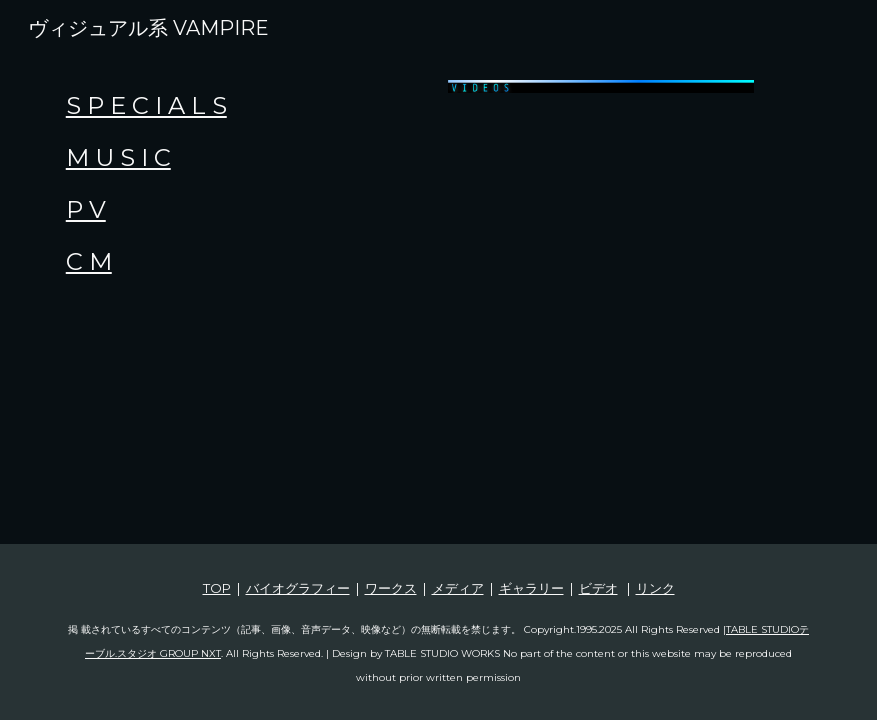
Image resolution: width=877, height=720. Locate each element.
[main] (243, 184)
